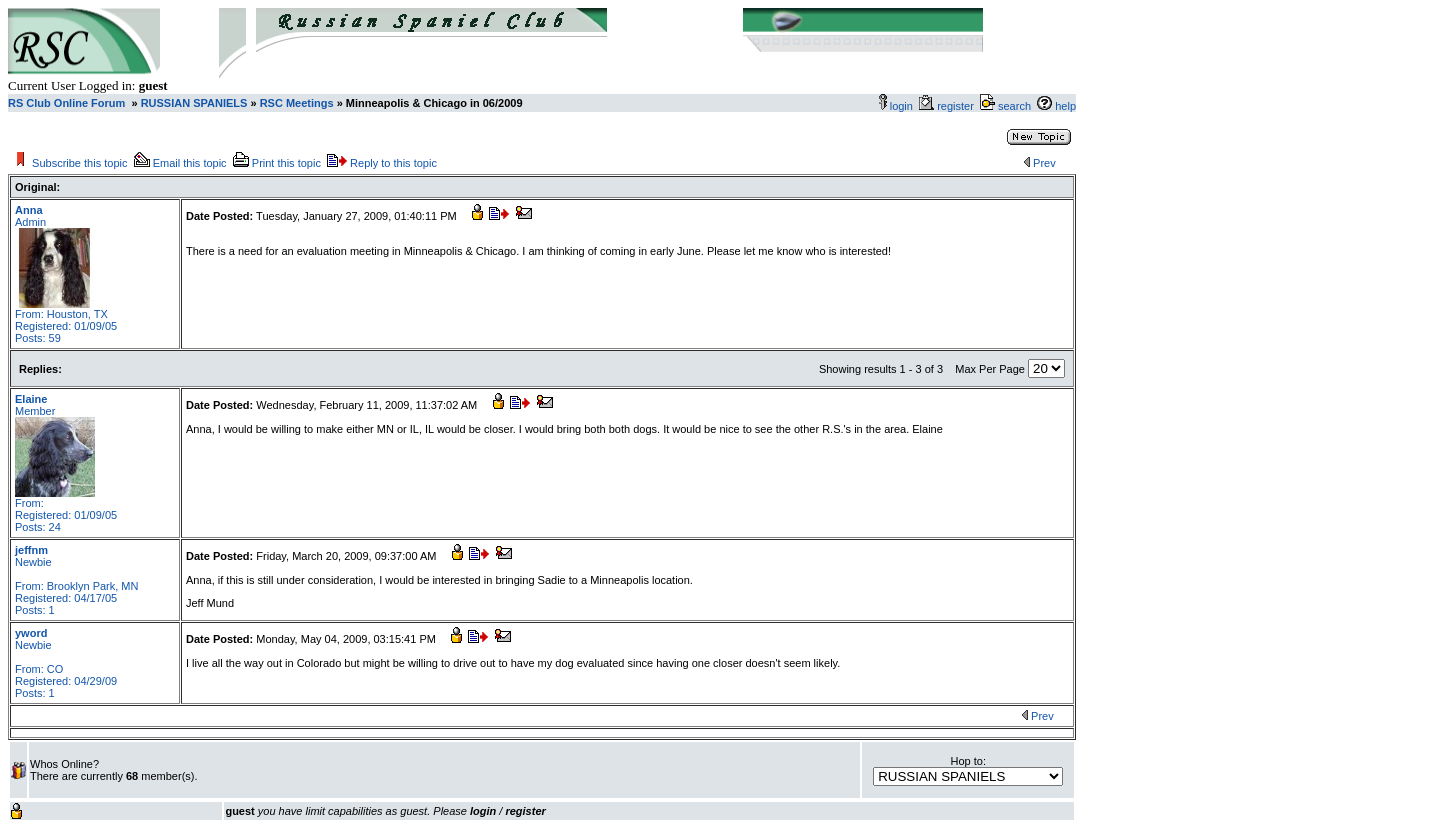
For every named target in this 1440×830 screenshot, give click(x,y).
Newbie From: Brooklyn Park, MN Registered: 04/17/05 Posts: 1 (76, 580)
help (1065, 106)
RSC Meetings (297, 103)
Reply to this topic (393, 163)
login (901, 106)
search (1014, 106)
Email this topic (190, 163)
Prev (1044, 163)
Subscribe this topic (79, 163)
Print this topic (286, 163)
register (958, 106)
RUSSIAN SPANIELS (193, 103)
